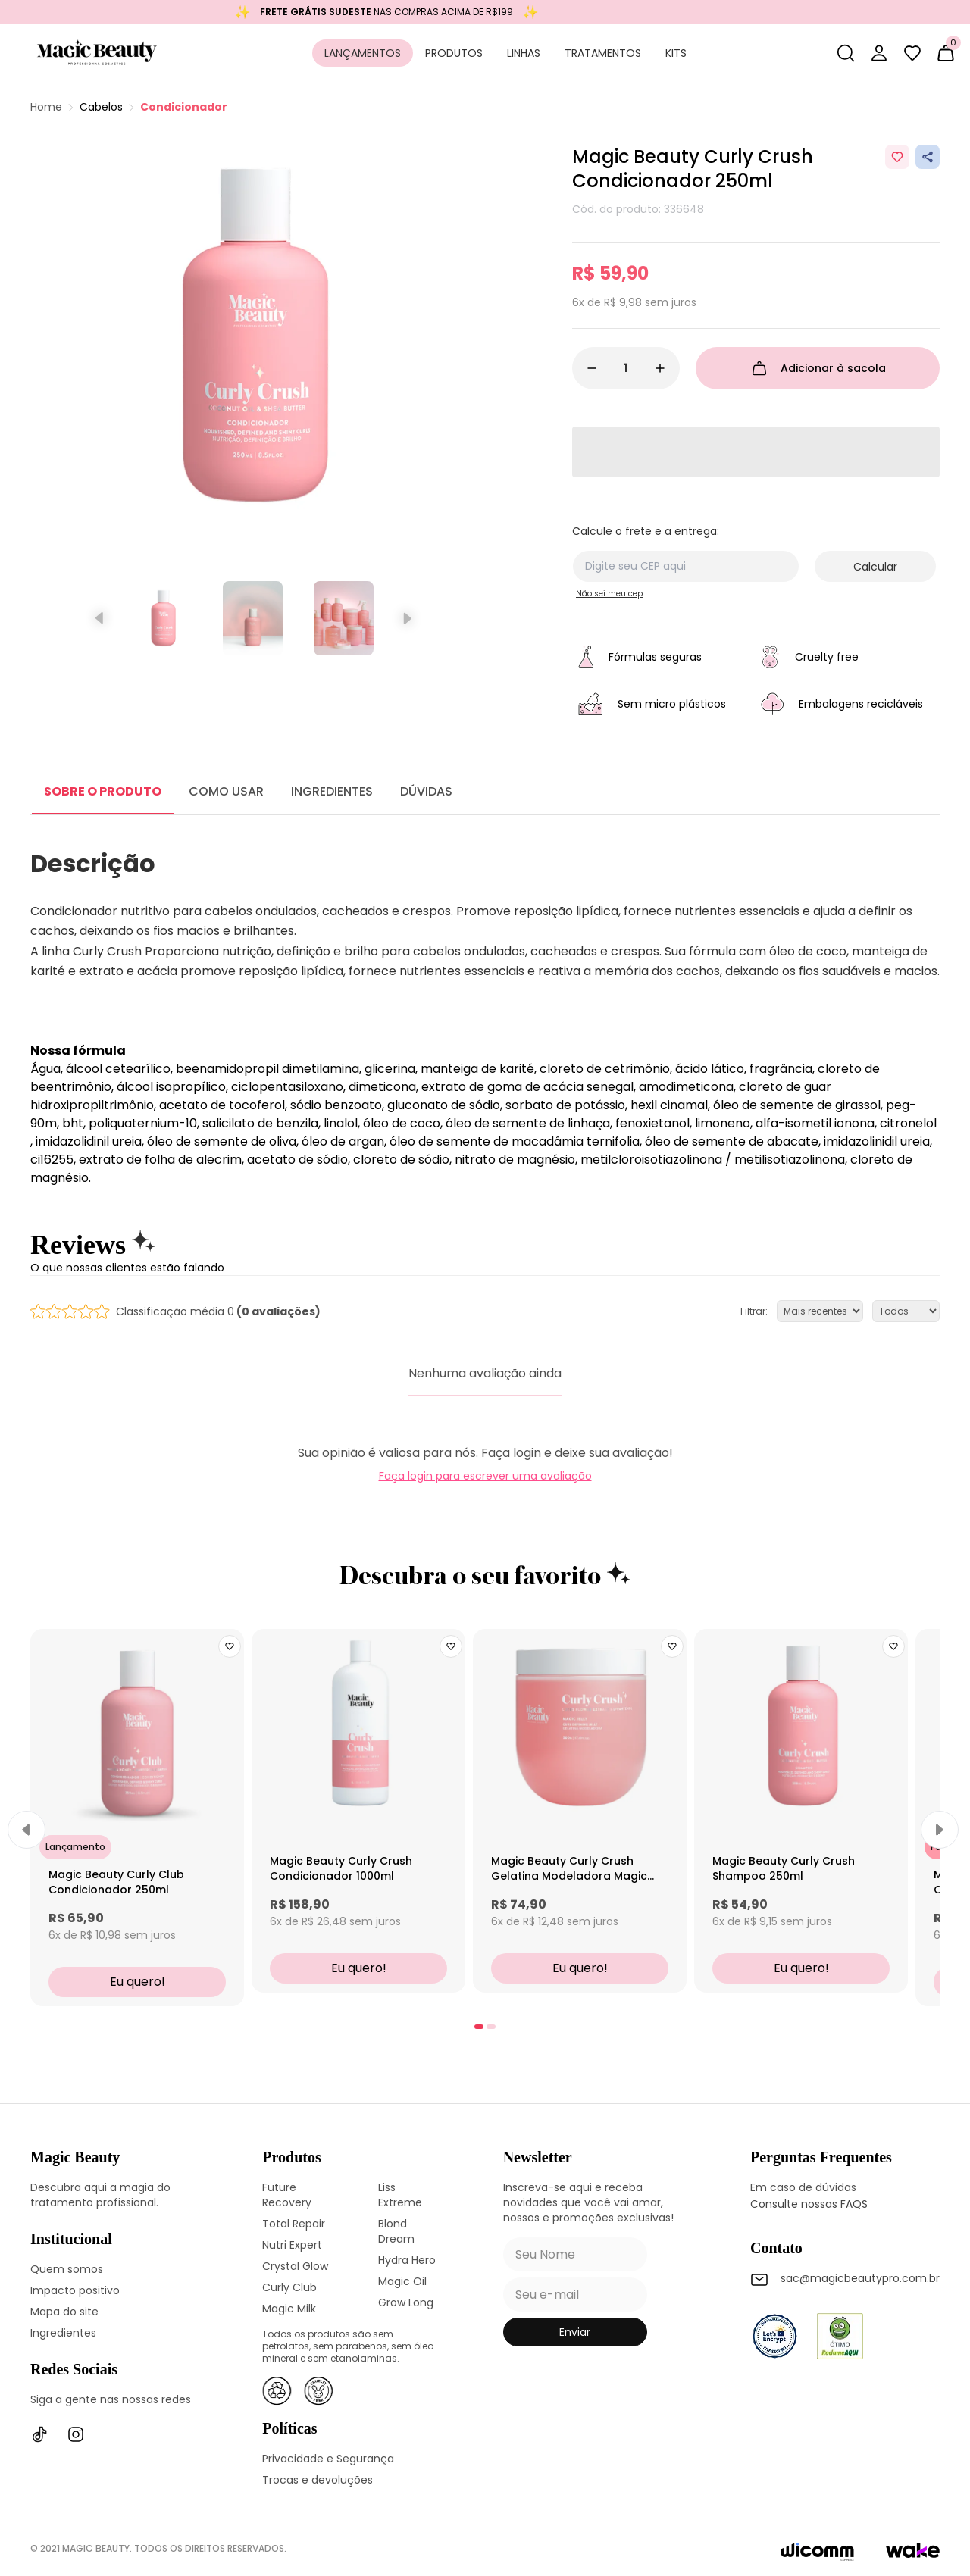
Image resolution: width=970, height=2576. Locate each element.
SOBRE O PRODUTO (102, 791)
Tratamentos (603, 53)
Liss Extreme (400, 2195)
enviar (574, 2332)
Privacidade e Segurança (328, 2458)
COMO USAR (226, 791)
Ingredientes (63, 2332)
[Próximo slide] (405, 618)
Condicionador (183, 106)
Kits (676, 53)
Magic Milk (289, 2308)
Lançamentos (362, 53)
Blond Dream (396, 2231)
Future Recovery (286, 2195)
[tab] (478, 2026)
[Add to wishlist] (897, 157)
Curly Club (289, 2287)
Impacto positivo (75, 2290)
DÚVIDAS (426, 791)
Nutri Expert (292, 2244)
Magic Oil (402, 2281)
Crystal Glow (295, 2266)
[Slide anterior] (100, 618)
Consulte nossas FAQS (809, 2204)
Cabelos (101, 106)
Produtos (454, 53)
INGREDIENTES (332, 791)
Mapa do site (64, 2311)
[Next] (940, 1830)
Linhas (523, 53)
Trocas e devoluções (317, 2479)
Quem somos (66, 2269)
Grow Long (405, 2302)
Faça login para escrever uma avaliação (485, 1475)
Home (46, 106)
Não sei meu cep (609, 593)
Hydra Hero (407, 2260)
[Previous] (26, 1830)
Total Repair (293, 2223)
